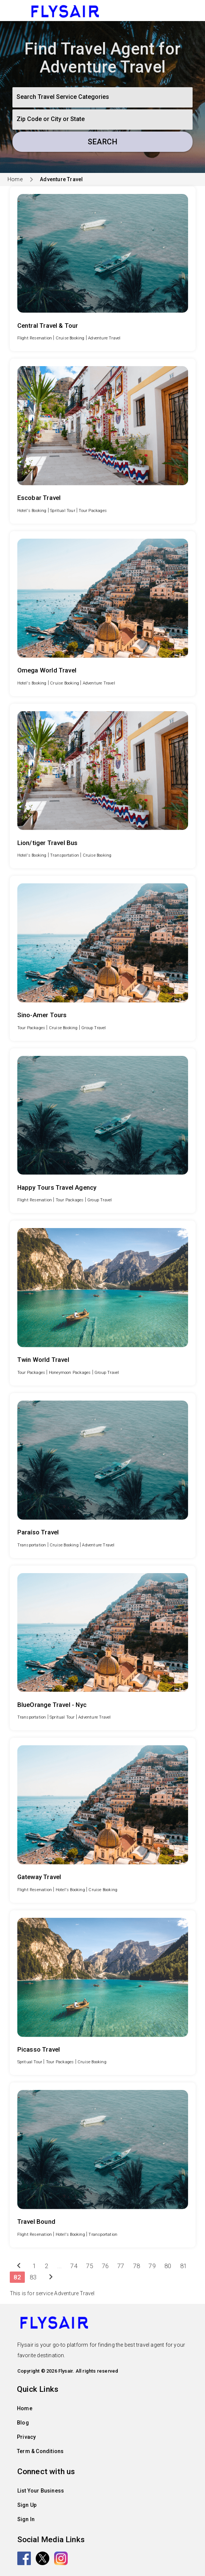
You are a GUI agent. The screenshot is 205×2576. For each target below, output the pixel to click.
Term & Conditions (40, 2451)
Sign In (26, 2519)
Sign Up (26, 2505)
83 (33, 2277)
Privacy (26, 2437)
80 (167, 2266)
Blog (23, 2423)
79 (152, 2266)
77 (120, 2266)
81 (183, 2266)
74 (73, 2266)
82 (17, 2277)
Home (15, 179)
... (59, 2266)
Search (102, 141)
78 (136, 2266)
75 (89, 2266)
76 (105, 2266)
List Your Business (40, 2491)
